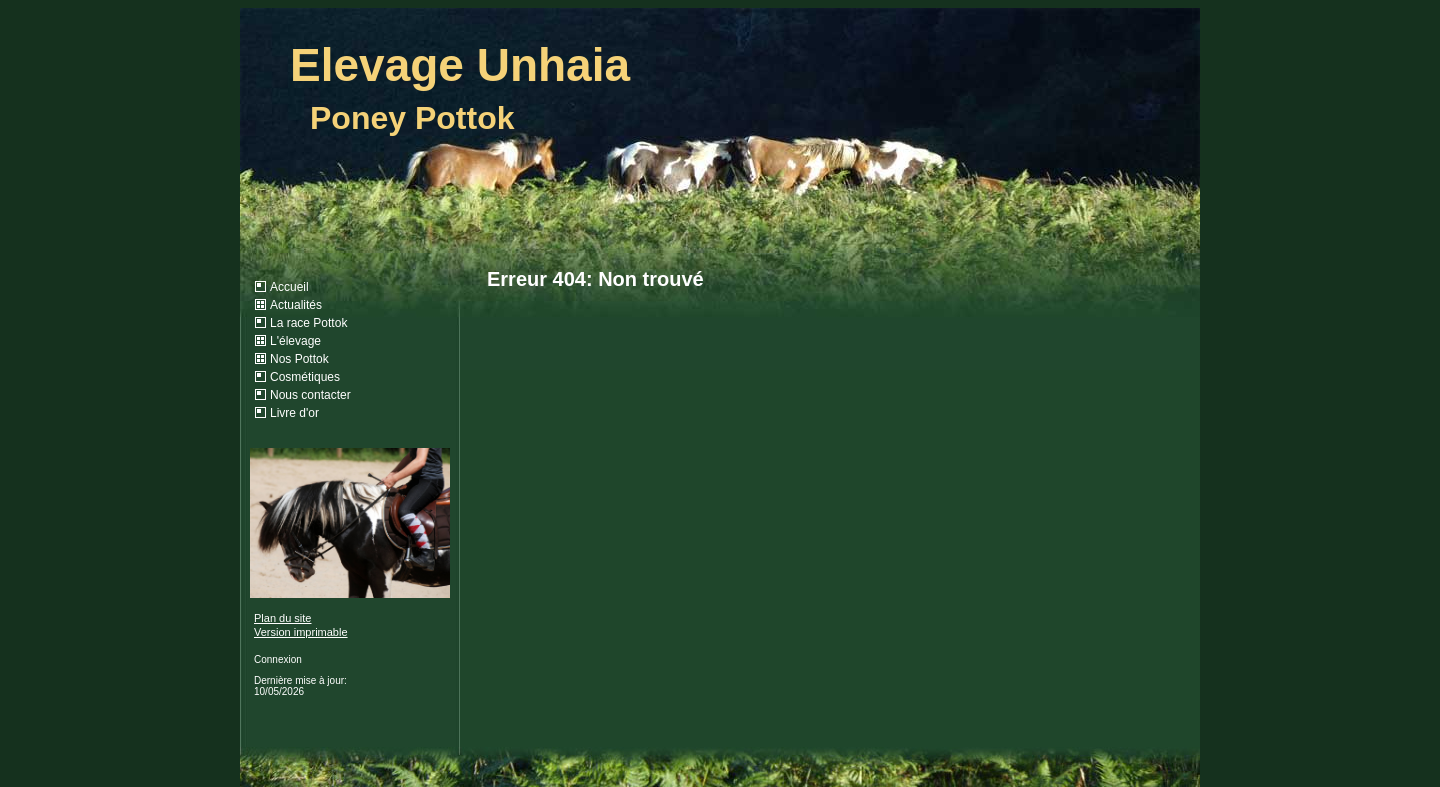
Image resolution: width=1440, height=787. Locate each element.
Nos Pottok (299, 359)
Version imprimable (301, 632)
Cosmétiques (305, 377)
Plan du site (282, 618)
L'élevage (295, 341)
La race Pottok (308, 323)
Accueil (289, 287)
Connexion (278, 659)
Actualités (296, 305)
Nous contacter (310, 395)
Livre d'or (294, 413)
